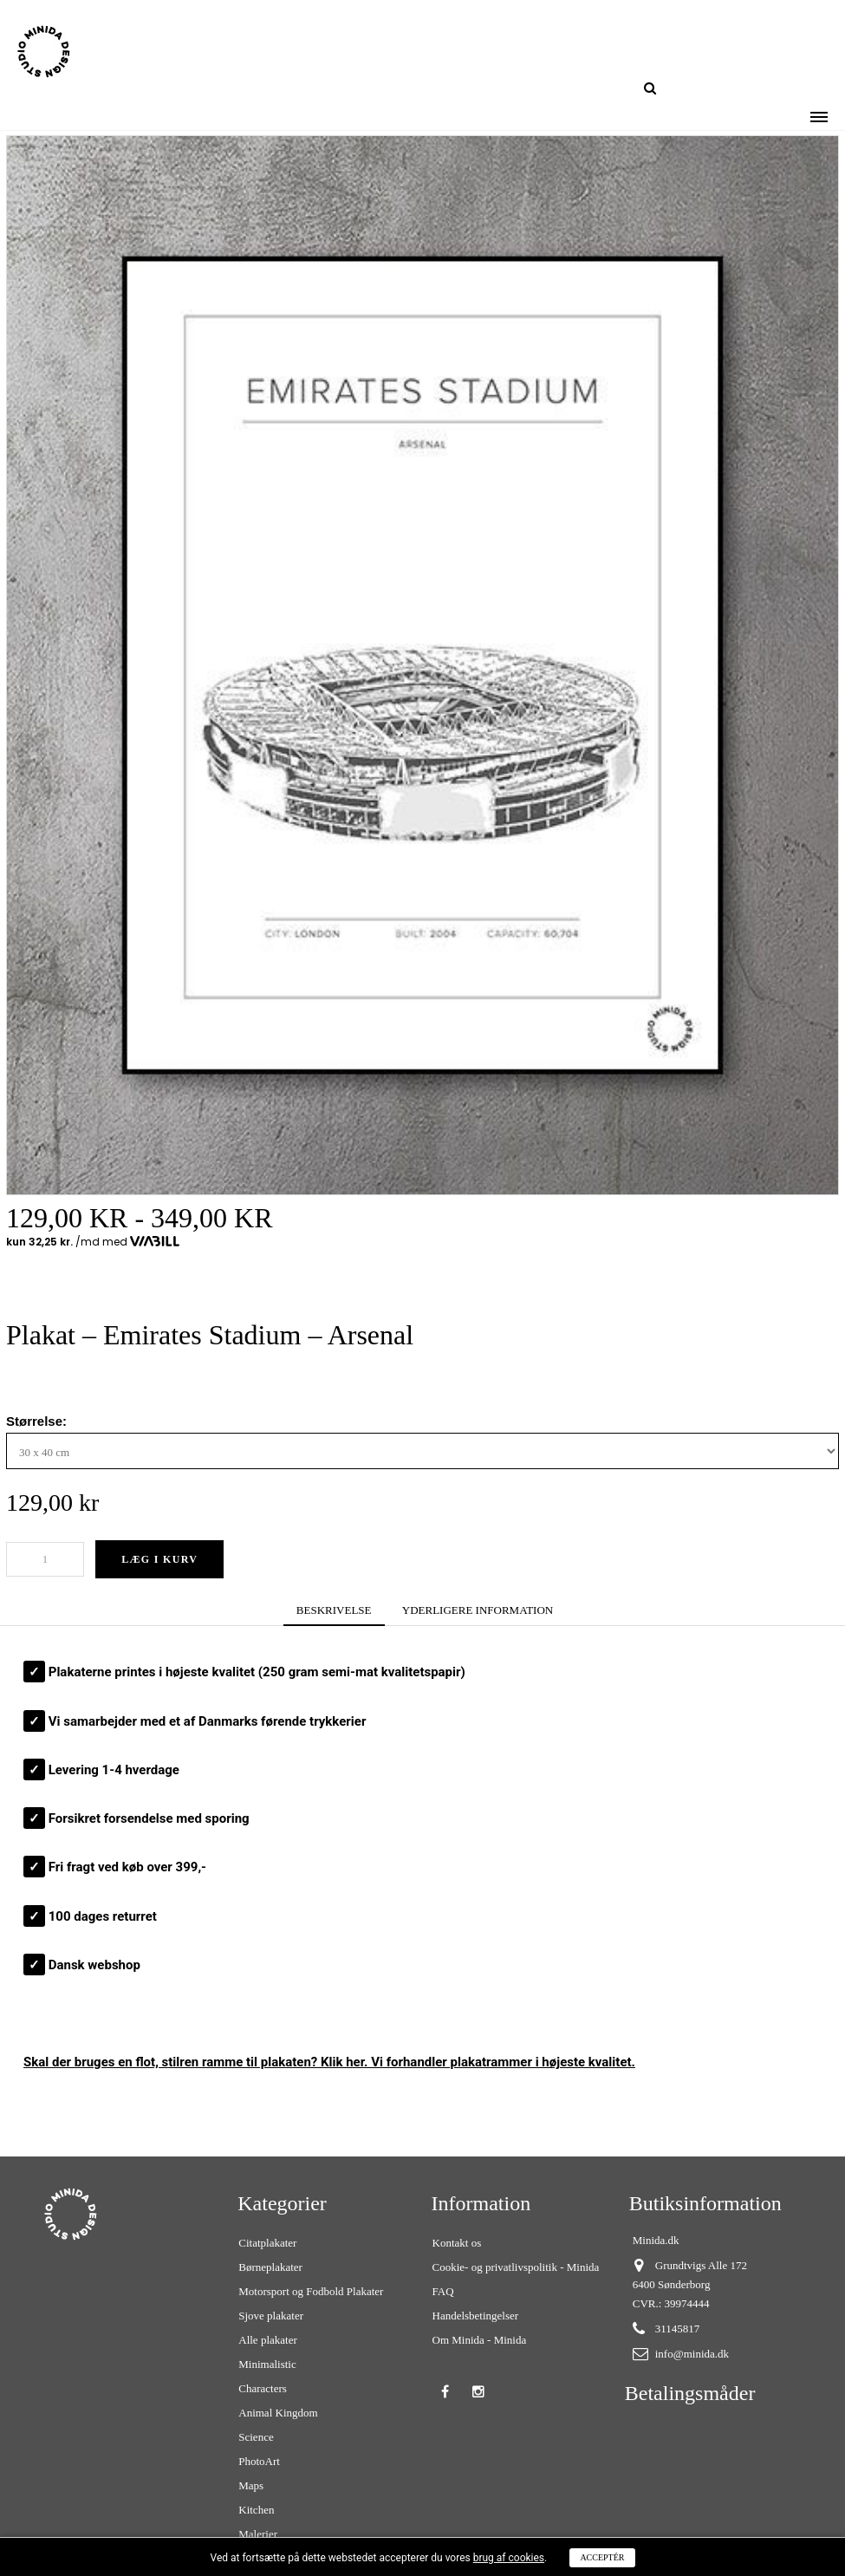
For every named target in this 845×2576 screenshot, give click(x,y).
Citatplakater (267, 2242)
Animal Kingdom (277, 2412)
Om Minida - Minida (479, 2339)
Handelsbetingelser (475, 2315)
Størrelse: (38, 1421)
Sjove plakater (270, 2315)
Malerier (257, 2533)
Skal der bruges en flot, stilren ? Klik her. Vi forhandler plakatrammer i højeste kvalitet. (329, 2062)
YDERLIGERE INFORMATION (477, 1610)
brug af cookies (508, 2558)
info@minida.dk (692, 2353)
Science (255, 2436)
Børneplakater (270, 2267)
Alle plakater (267, 2339)
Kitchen (256, 2509)
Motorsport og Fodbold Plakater (310, 2291)
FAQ (443, 2291)
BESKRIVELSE (334, 1610)
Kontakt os (457, 2242)
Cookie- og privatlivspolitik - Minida (516, 2267)
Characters (262, 2388)
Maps (250, 2485)
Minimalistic (267, 2364)
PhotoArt (259, 2461)
